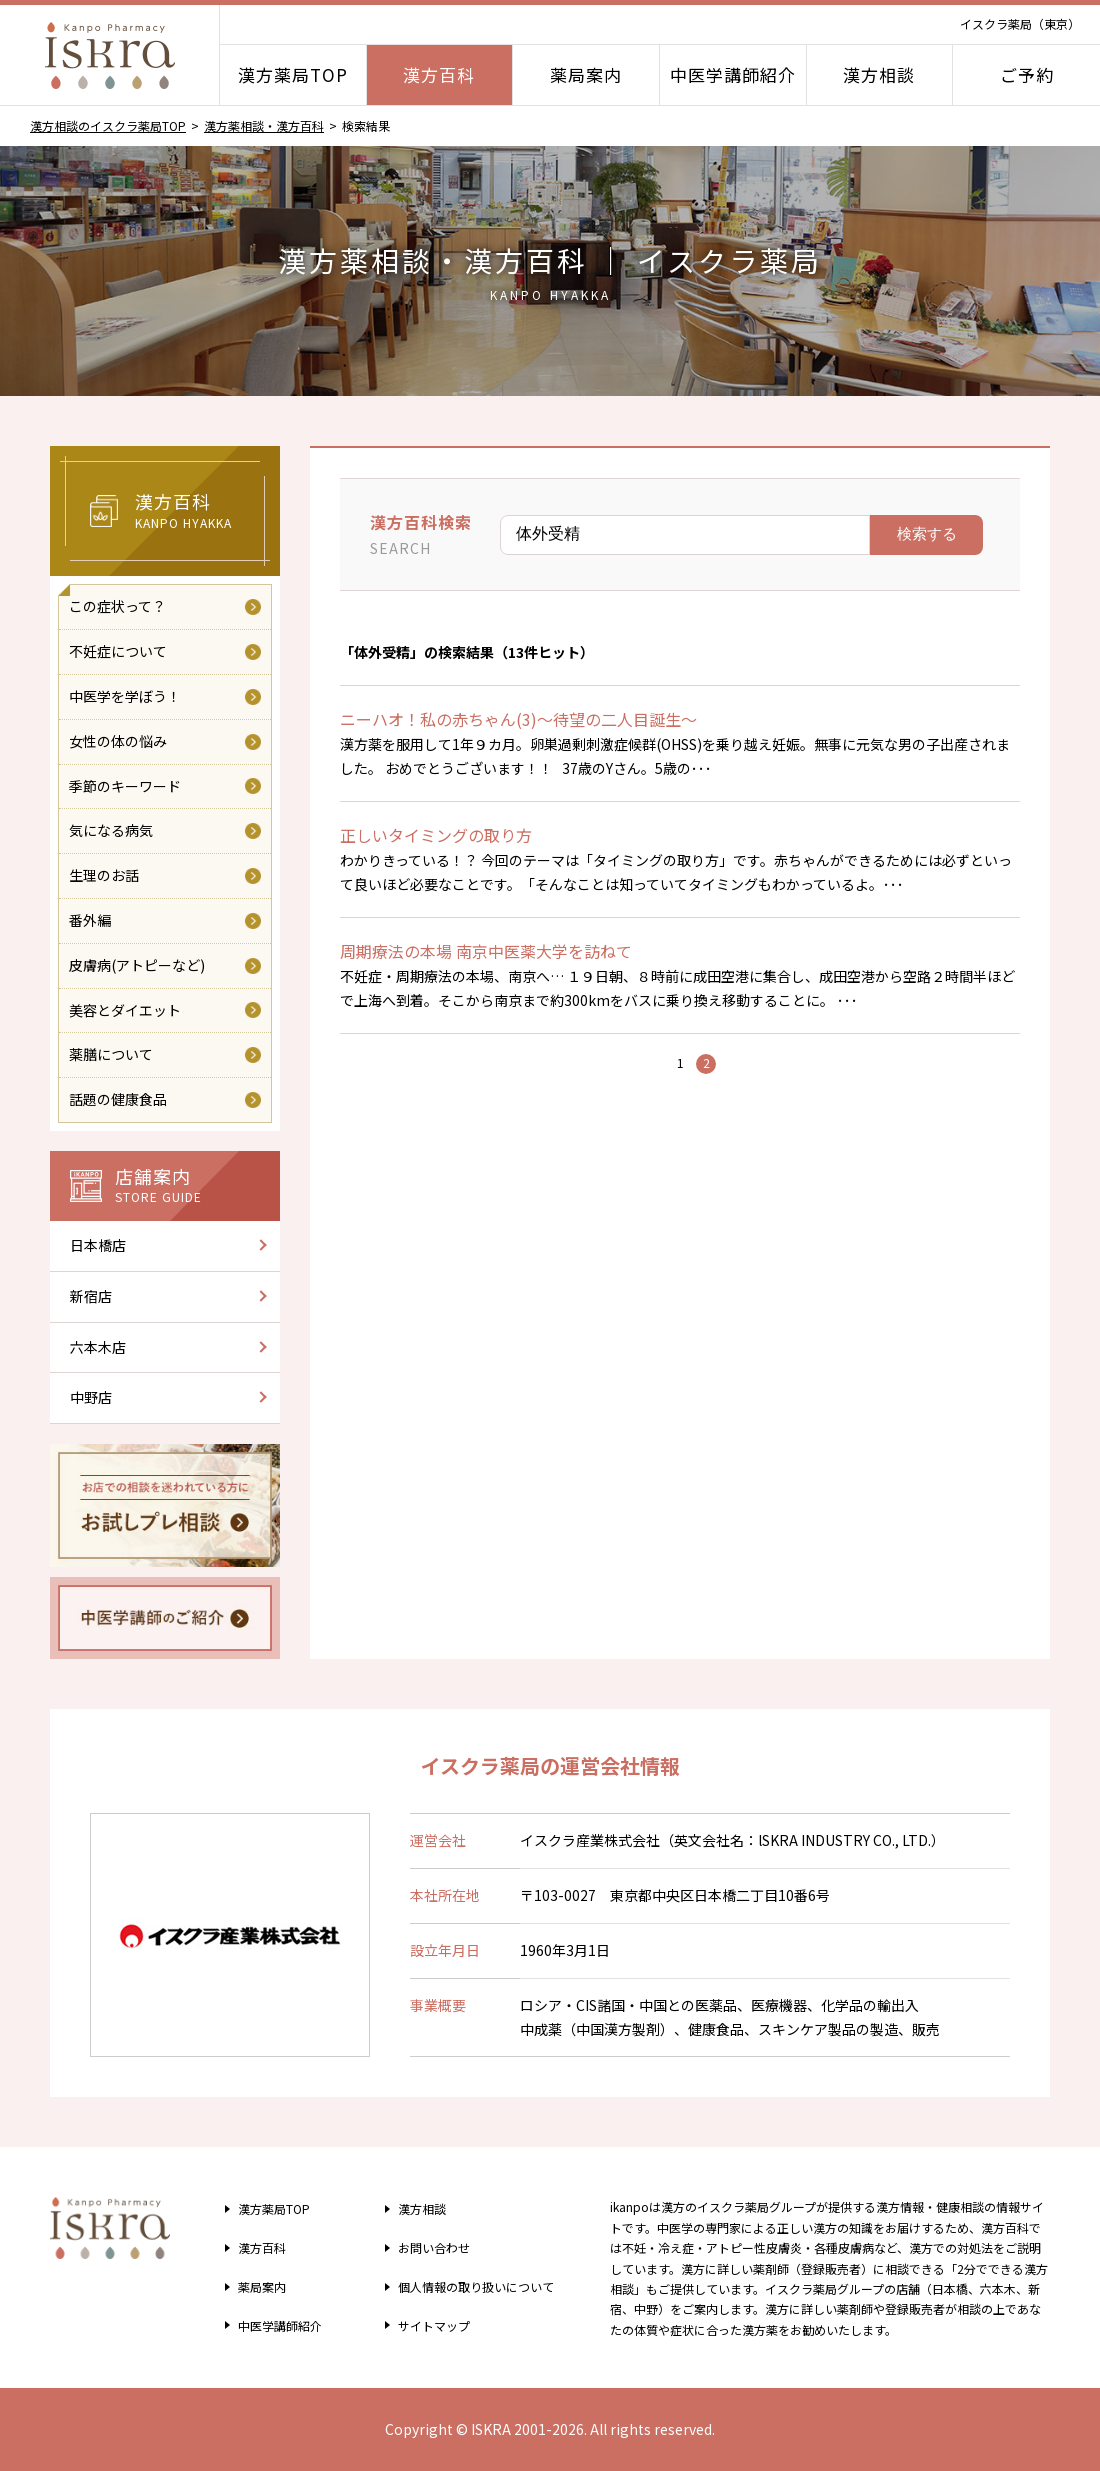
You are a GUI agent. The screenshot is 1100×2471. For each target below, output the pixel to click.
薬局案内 (586, 74)
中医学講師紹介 (733, 74)
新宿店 (91, 1296)
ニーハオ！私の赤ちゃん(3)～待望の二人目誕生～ (518, 719)
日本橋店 (98, 1245)
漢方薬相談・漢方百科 (264, 125)
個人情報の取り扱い (474, 2286)
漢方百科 (439, 74)
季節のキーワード (125, 786)
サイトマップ (425, 2325)
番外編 (90, 920)
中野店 (91, 1397)
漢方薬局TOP (293, 74)
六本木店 (98, 1347)
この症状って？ (117, 606)
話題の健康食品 (118, 1099)
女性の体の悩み (118, 741)
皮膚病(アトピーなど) (137, 965)
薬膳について (111, 1054)
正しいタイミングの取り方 (436, 835)
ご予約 (1027, 74)
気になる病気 (111, 830)
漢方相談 (879, 74)
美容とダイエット (125, 1010)
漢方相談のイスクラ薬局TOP (108, 125)
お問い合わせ (425, 2247)
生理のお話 (104, 875)
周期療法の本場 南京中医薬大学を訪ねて (486, 951)
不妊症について (118, 651)
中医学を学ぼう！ (125, 696)
